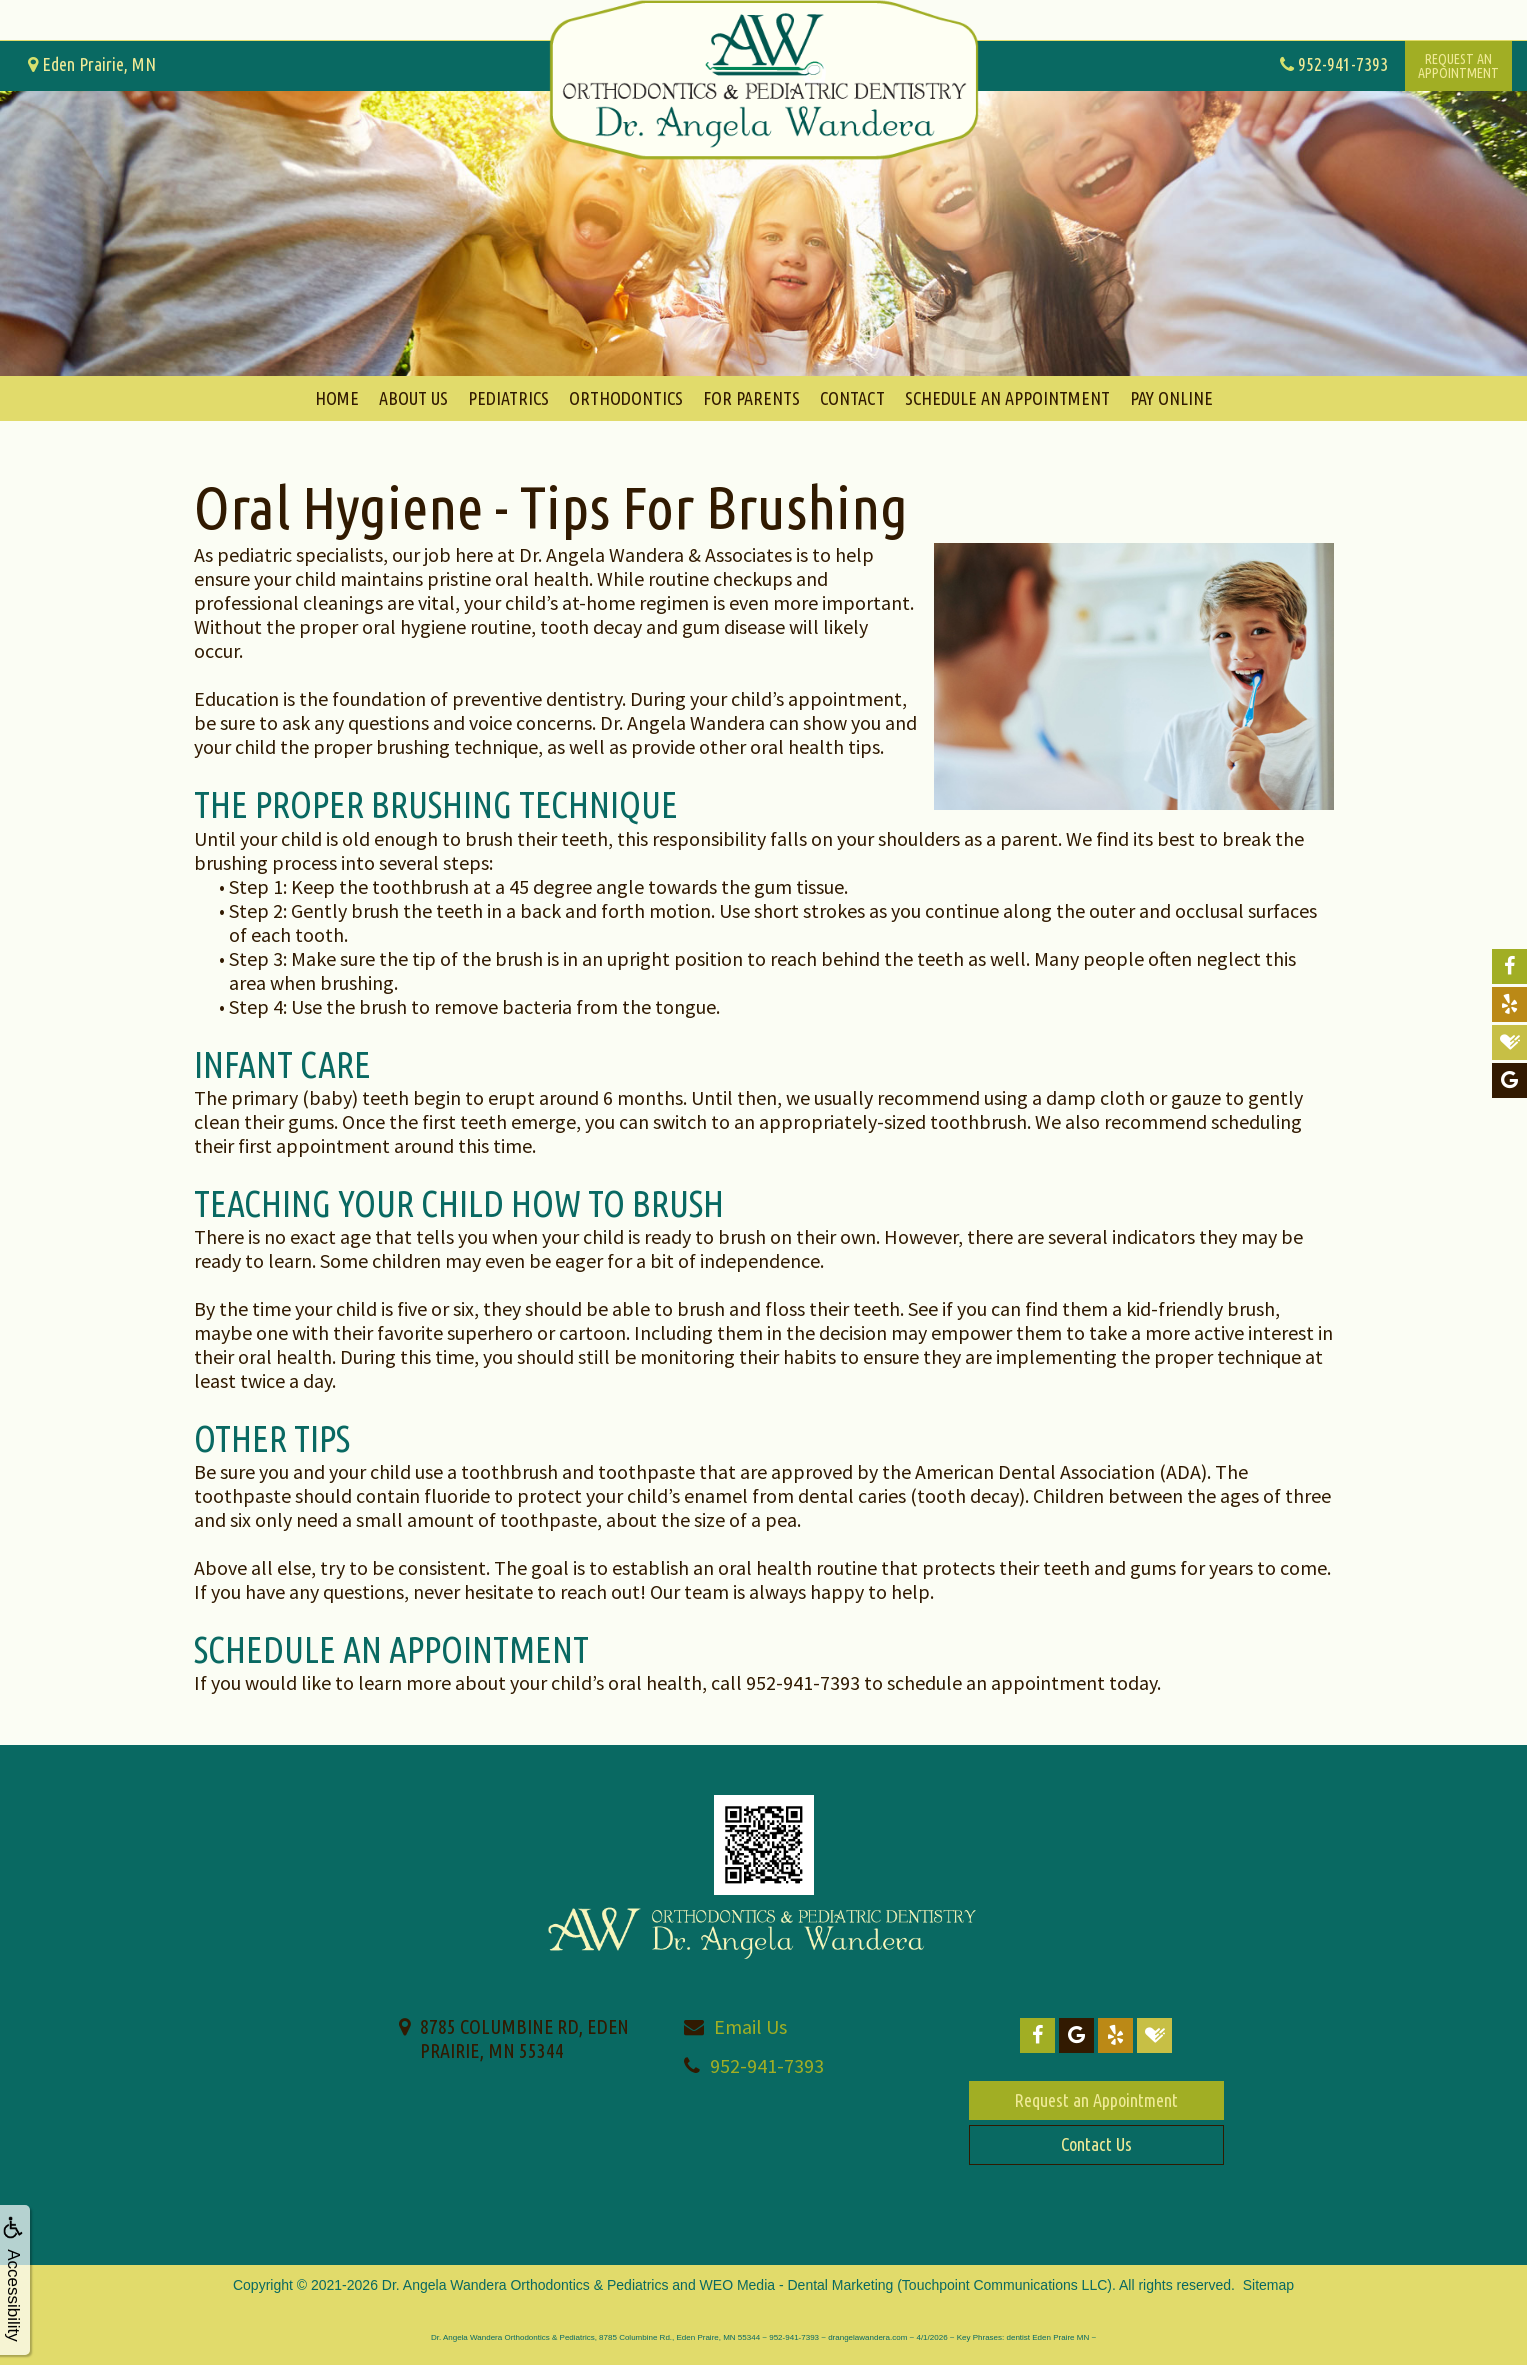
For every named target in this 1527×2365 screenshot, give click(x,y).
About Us (413, 398)
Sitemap (1268, 2285)
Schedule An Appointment (1007, 398)
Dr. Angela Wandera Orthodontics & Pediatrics (525, 2285)
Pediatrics (508, 398)
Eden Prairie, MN (92, 64)
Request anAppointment (1458, 66)
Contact (852, 398)
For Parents (751, 398)
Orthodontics (626, 398)
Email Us (750, 2026)
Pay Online (1171, 398)
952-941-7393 (767, 2065)
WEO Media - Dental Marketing (797, 2285)
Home (337, 398)
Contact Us (1096, 2144)
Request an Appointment (1096, 2100)
